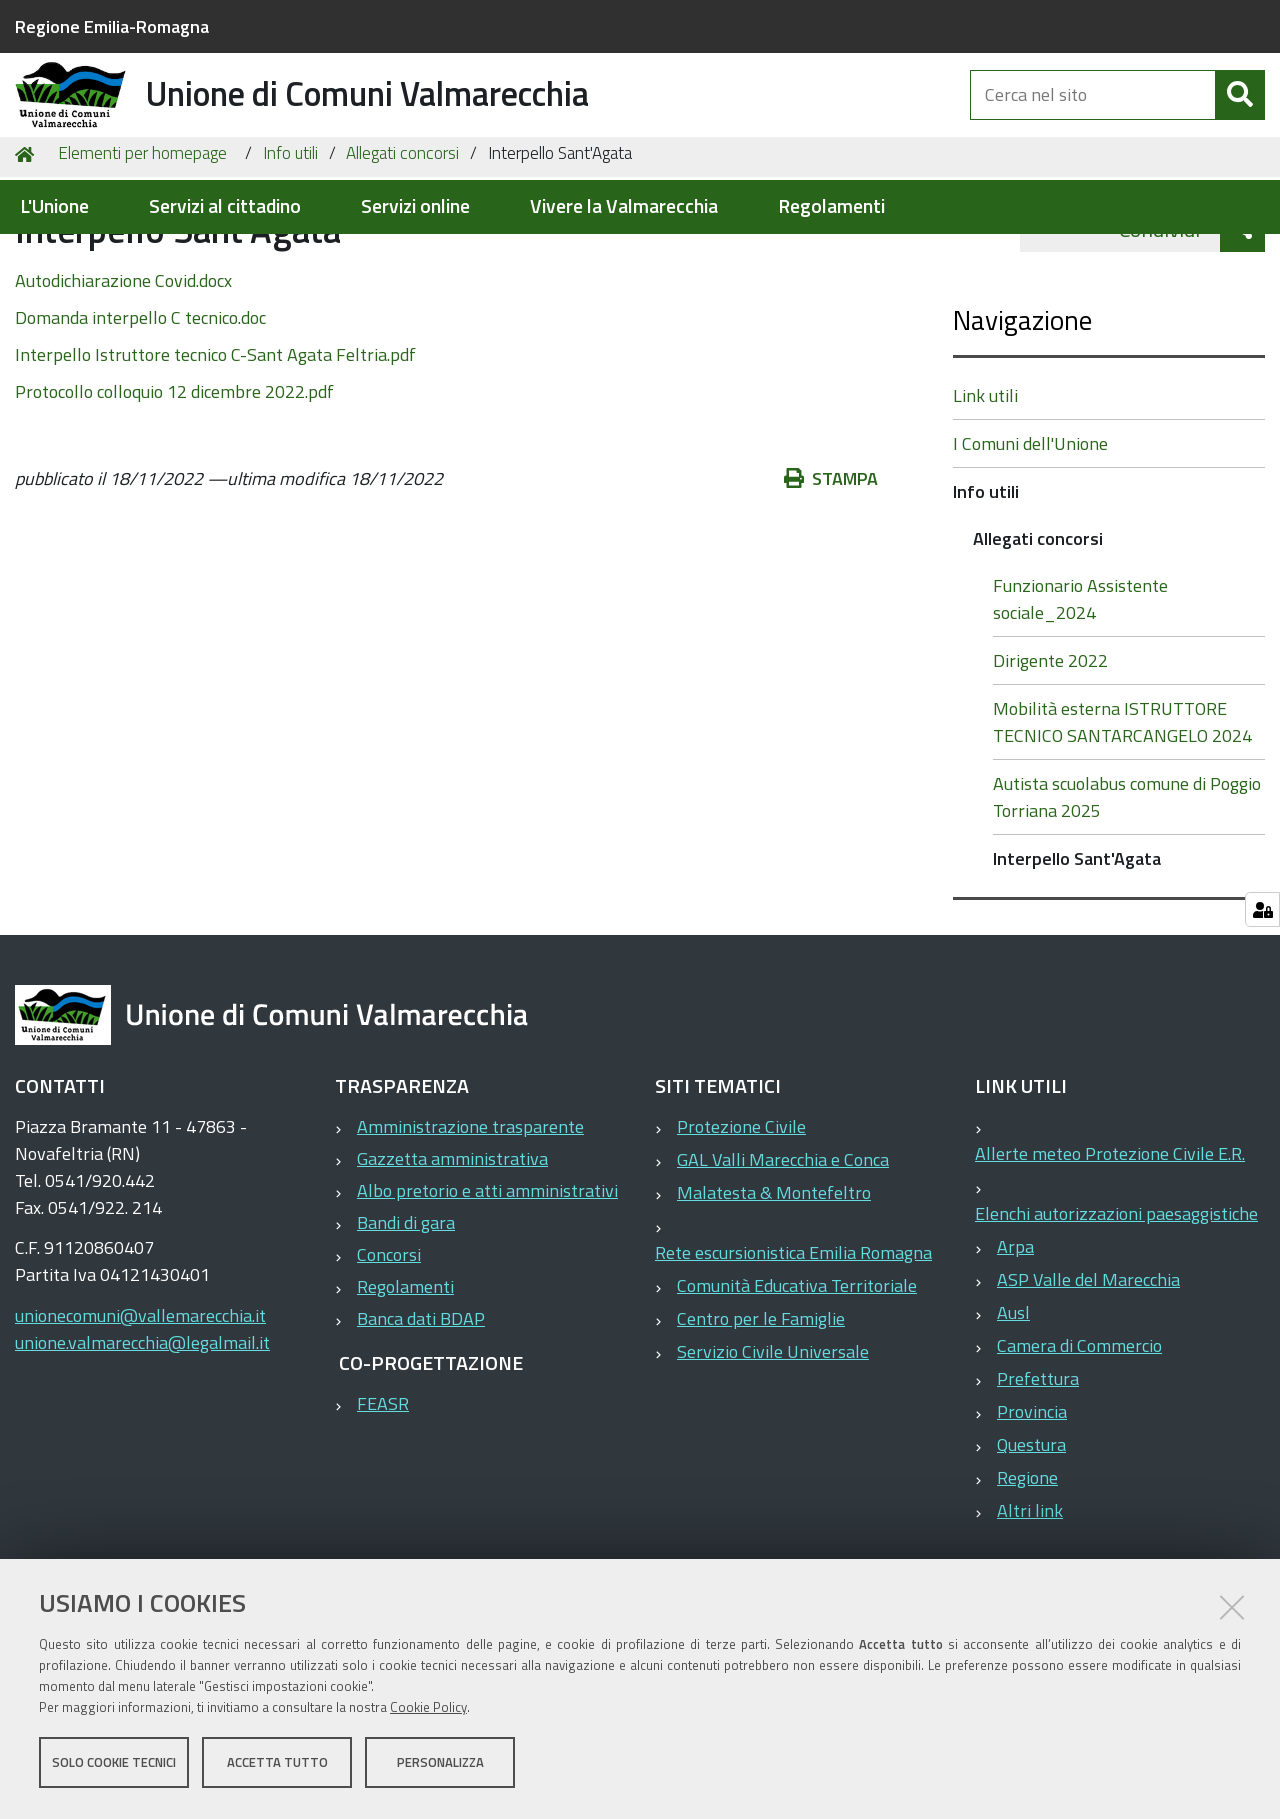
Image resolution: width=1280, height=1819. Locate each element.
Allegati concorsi (402, 256)
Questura (1031, 1547)
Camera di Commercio (1079, 1448)
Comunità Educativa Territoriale (797, 1388)
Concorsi (389, 1357)
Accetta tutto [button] (277, 1767)
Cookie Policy (428, 1712)
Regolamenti (831, 206)
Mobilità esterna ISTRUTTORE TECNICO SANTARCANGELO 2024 (1122, 825)
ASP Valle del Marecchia (1088, 1382)
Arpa (1015, 1349)
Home (28, 256)
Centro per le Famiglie (761, 1421)
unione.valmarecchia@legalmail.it (142, 1445)
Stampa (831, 581)
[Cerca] (1240, 118)
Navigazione (1022, 422)
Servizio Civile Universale (773, 1454)
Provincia (1032, 1514)
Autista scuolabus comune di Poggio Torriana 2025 (1127, 900)
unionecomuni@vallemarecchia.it (140, 1418)
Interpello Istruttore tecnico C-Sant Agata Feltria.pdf (215, 457)
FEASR (383, 1506)
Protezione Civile (741, 1229)
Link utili (985, 498)
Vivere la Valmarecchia (624, 206)
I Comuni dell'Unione (1030, 546)
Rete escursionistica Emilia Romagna (793, 1355)
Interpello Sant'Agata (1077, 961)
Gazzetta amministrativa (452, 1261)
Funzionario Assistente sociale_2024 (1080, 702)
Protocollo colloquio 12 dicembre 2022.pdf (174, 494)
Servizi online (415, 206)
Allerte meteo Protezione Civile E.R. (1110, 1256)
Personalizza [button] (440, 1767)
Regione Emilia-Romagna (112, 26)
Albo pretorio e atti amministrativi (487, 1293)
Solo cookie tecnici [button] (114, 1767)
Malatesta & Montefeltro (774, 1295)
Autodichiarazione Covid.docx (123, 383)
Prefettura (1038, 1481)
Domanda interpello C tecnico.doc (140, 420)
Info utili (290, 256)
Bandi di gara (406, 1325)
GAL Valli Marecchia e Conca (783, 1262)
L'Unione (54, 206)
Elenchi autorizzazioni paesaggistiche (1116, 1316)
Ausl (1013, 1415)
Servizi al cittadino (225, 206)
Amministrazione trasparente (470, 1229)
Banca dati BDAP (421, 1421)
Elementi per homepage (142, 256)
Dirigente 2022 (1050, 763)
